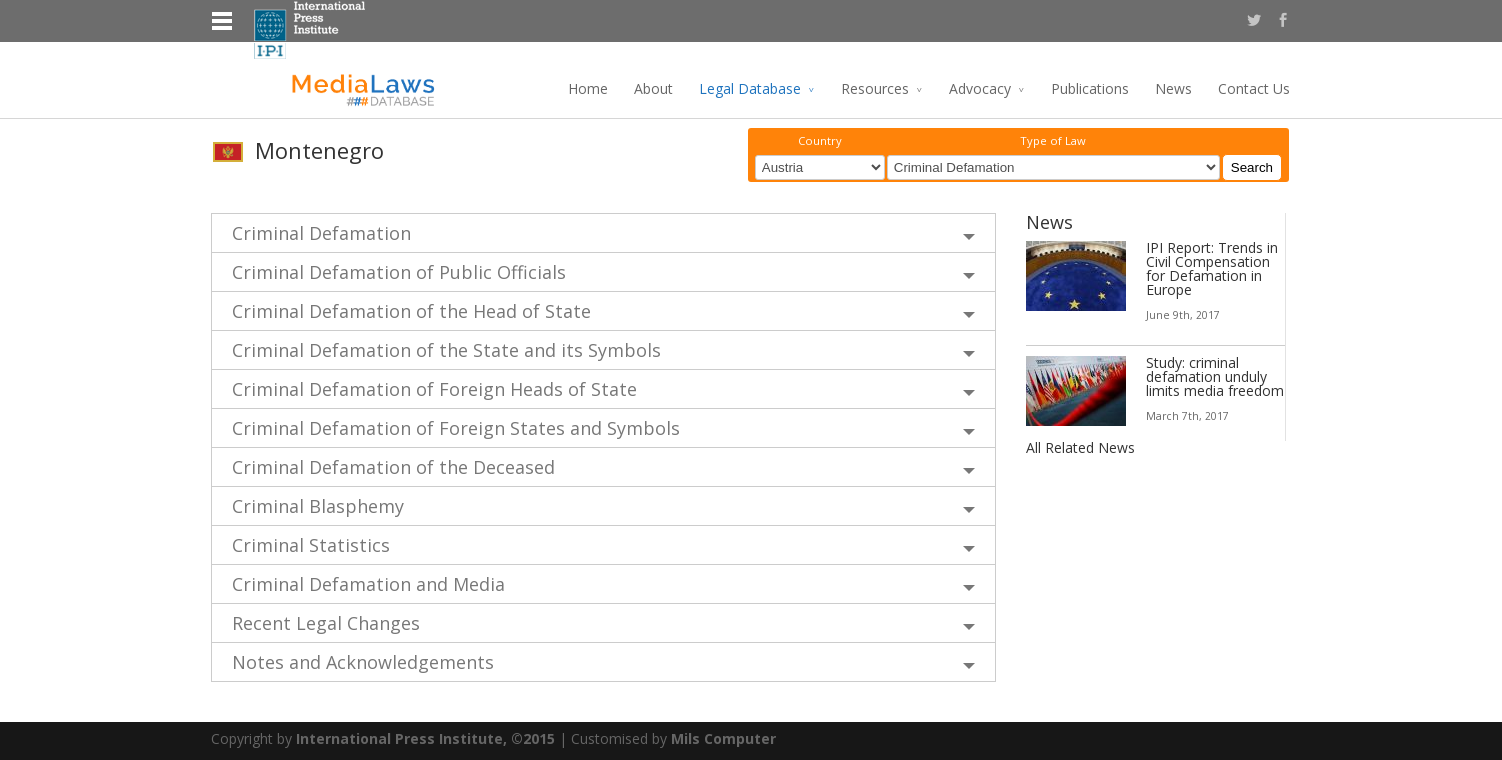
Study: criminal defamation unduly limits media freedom (1215, 375)
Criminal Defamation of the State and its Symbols (446, 349)
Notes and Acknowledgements (363, 661)
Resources (875, 88)
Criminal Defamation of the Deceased (393, 466)
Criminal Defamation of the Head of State (411, 310)
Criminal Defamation (321, 232)
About (653, 88)
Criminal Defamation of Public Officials (399, 271)
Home (588, 88)
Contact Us (1254, 88)
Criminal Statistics (311, 544)
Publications (1090, 88)
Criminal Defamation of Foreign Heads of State (434, 388)
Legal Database (750, 88)
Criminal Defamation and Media (368, 583)
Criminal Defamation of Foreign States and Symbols (456, 427)
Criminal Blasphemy (318, 505)
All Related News (1080, 446)
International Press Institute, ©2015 (425, 737)
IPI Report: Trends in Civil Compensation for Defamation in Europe (1212, 267)
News (1173, 88)
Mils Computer (723, 737)
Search (1252, 167)
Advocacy (980, 88)
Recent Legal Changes (326, 622)
